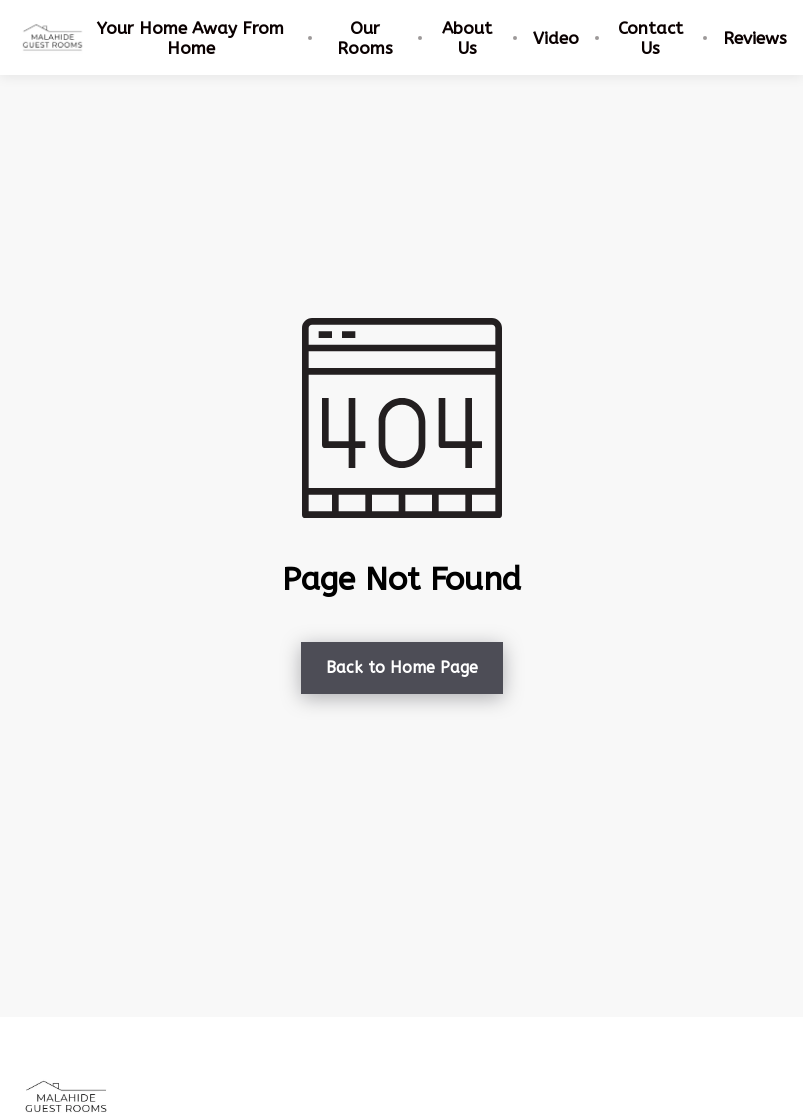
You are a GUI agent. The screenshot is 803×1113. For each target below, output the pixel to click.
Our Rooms (365, 38)
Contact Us (650, 38)
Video (556, 38)
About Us (467, 38)
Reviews (755, 38)
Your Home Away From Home (190, 38)
